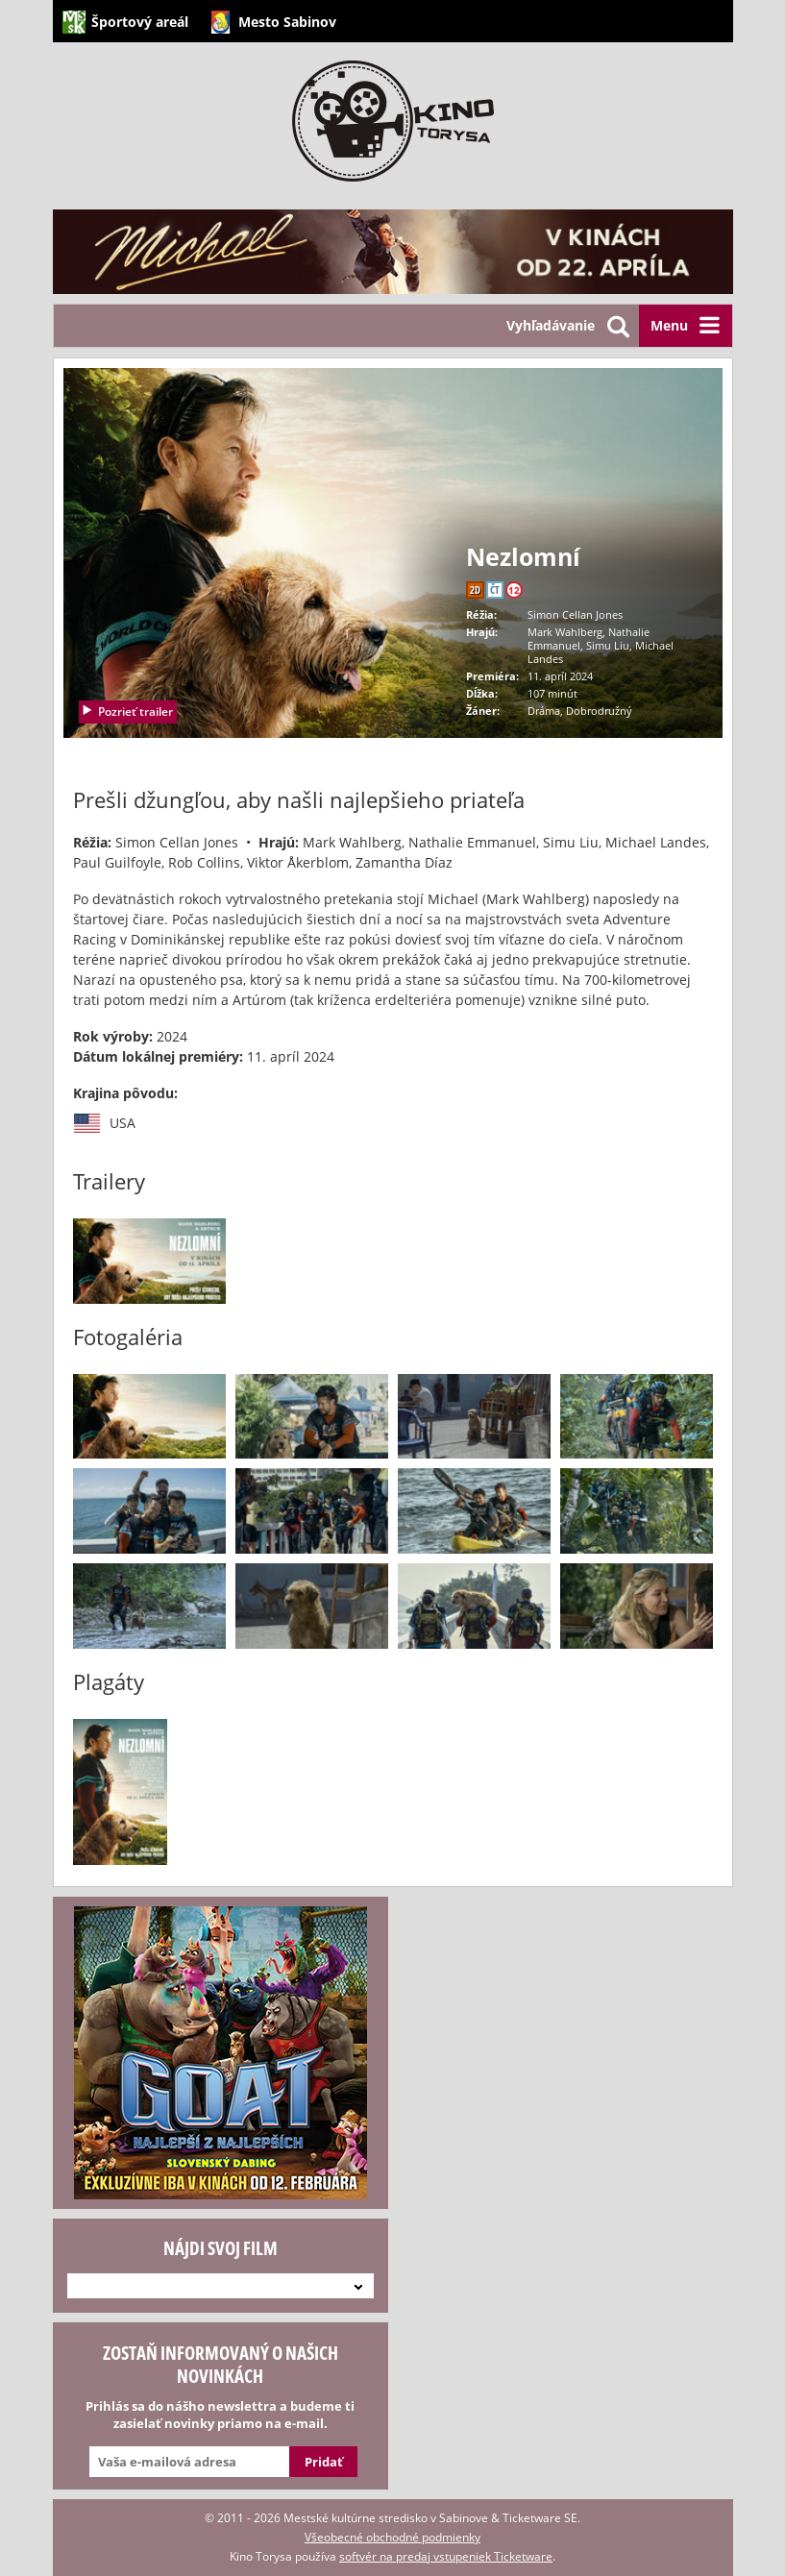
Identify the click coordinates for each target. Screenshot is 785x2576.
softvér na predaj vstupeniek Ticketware (445, 2556)
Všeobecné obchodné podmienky (392, 2537)
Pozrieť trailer (127, 711)
